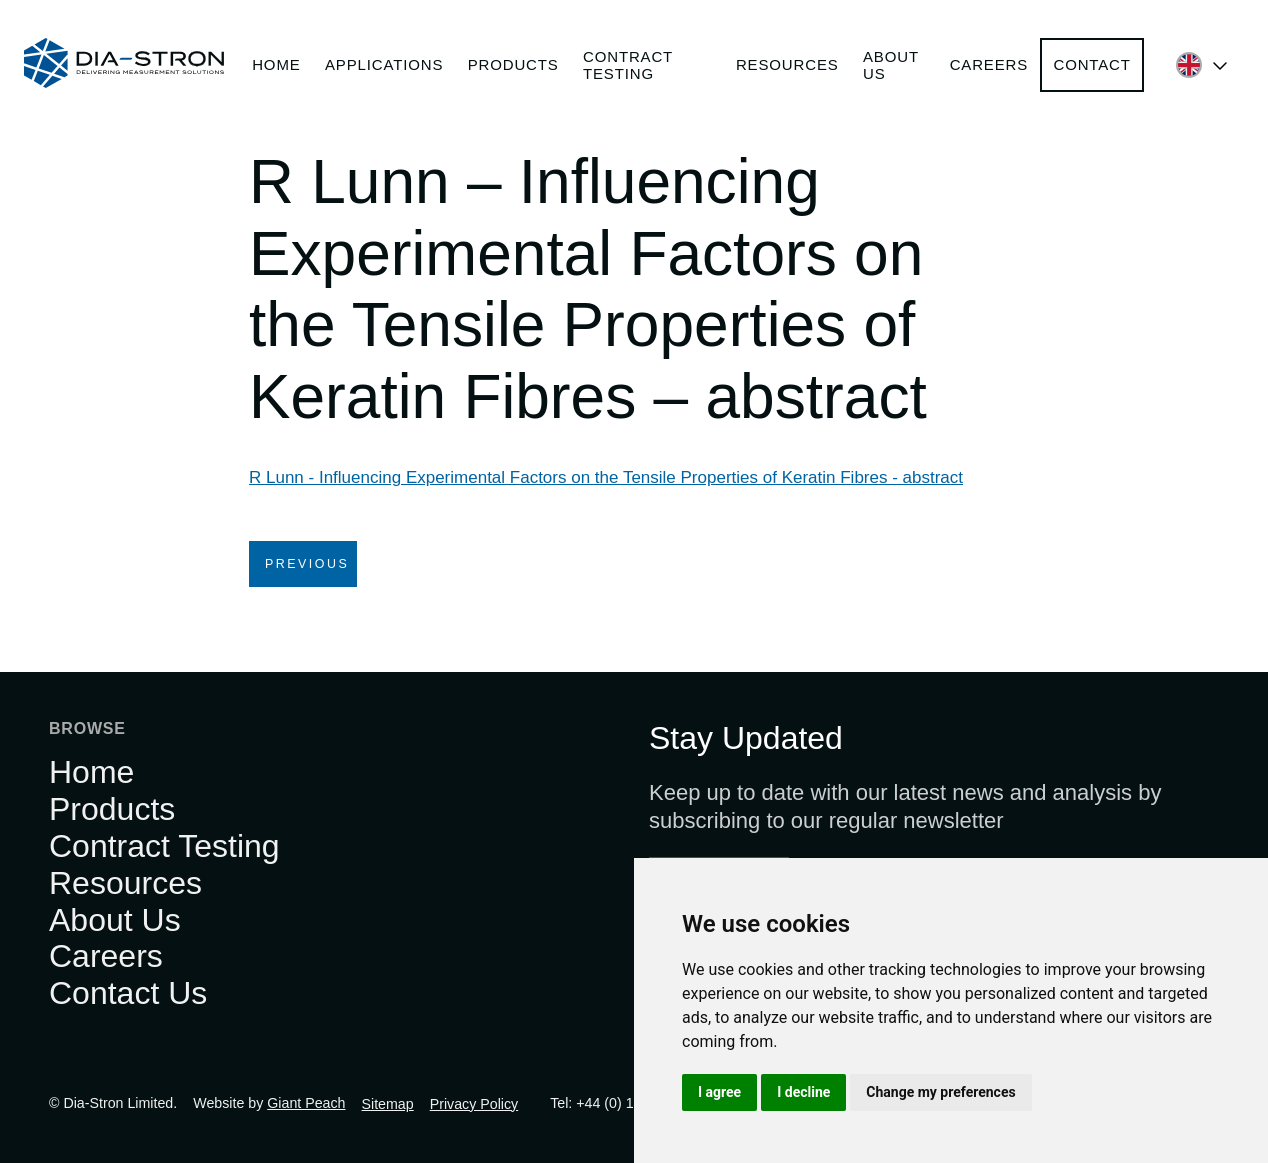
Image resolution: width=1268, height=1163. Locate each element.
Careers (989, 64)
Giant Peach (306, 1103)
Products (513, 64)
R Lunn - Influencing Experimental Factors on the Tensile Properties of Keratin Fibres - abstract (606, 477)
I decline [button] (803, 1092)
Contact (1091, 64)
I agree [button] (719, 1092)
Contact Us (128, 993)
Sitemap (388, 1104)
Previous (307, 564)
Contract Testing (628, 65)
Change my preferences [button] (940, 1092)
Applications (384, 64)
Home (276, 64)
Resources (787, 64)
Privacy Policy (474, 1104)
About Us (891, 65)
